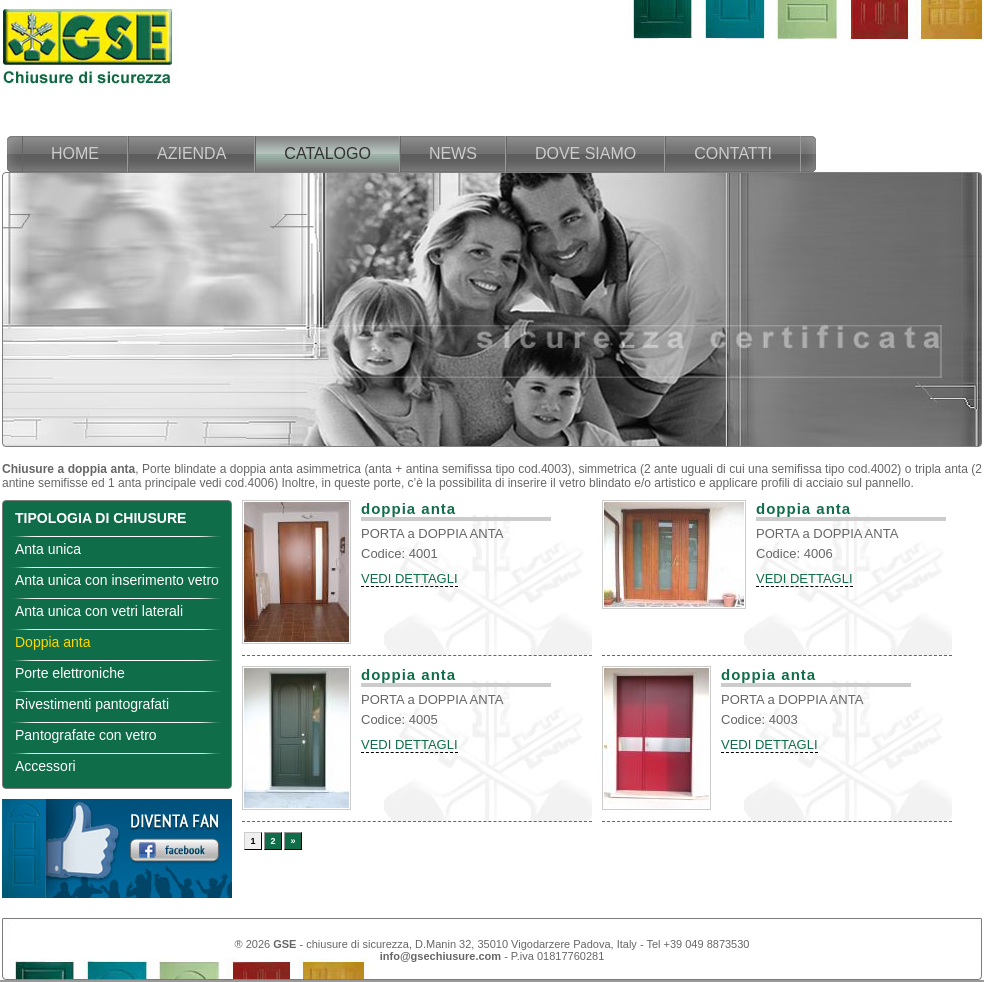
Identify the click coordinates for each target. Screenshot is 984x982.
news (453, 153)
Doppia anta (53, 642)
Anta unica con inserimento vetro (117, 580)
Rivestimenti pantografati (92, 704)
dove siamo (585, 153)
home (75, 153)
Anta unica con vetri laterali (99, 611)
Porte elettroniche (70, 673)
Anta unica (48, 549)
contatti (733, 153)
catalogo (327, 153)
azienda (191, 153)
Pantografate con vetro (86, 735)
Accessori (45, 766)
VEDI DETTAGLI (409, 578)
